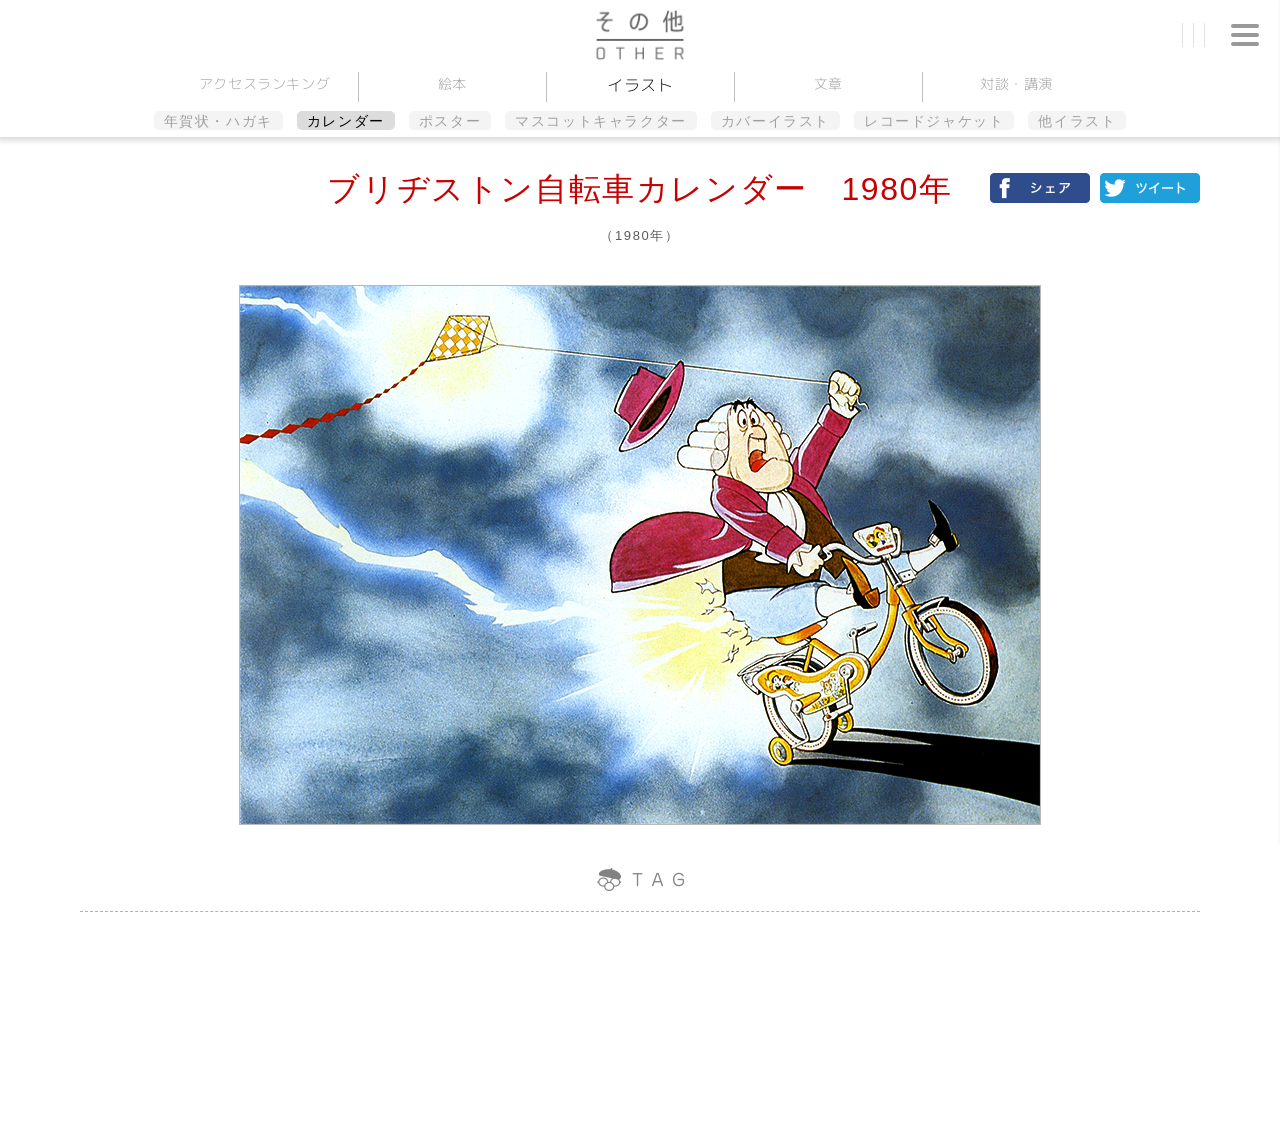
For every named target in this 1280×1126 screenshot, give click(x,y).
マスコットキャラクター (601, 121)
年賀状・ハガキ (218, 121)
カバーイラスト (775, 121)
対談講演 (1015, 83)
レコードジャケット (934, 121)
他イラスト (1077, 121)
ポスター (450, 121)
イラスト (640, 85)
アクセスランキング (264, 83)
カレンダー (346, 121)
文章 (827, 83)
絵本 (451, 83)
